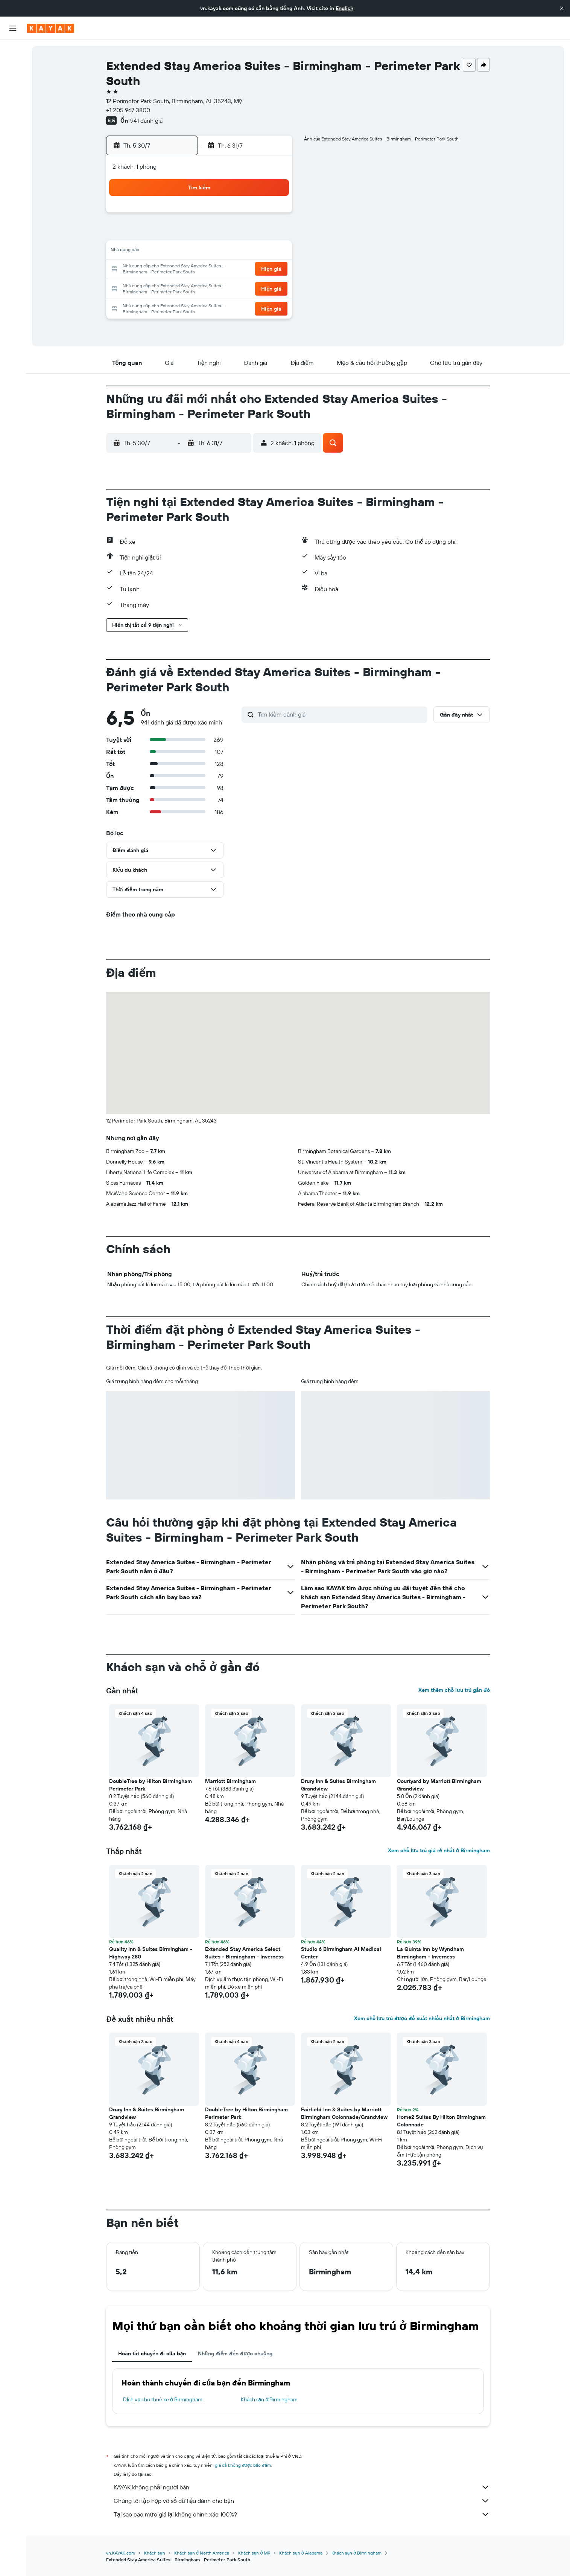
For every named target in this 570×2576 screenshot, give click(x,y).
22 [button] (200, 269)
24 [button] (236, 269)
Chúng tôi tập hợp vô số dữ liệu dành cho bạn (302, 2500)
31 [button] (236, 287)
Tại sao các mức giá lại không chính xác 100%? (302, 2514)
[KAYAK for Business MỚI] (13, 135)
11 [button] (254, 233)
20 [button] (164, 269)
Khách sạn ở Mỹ (254, 2553)
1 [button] (200, 215)
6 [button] (164, 233)
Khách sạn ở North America (201, 2553)
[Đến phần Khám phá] (13, 104)
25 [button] (254, 269)
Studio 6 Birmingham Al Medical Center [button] (341, 1953)
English (344, 8)
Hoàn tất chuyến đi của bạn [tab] (152, 2353)
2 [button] (218, 215)
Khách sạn (154, 2553)
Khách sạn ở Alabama (300, 2553)
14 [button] (182, 251)
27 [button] (164, 287)
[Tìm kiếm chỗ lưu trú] (13, 67)
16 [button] (218, 251)
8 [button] (200, 233)
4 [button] (254, 215)
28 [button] (182, 287)
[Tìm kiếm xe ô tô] (13, 82)
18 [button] (254, 251)
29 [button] (200, 287)
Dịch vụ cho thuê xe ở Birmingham (162, 2399)
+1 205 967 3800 (128, 110)
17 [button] (236, 251)
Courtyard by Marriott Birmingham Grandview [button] (439, 1785)
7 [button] (182, 233)
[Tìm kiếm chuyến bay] (13, 51)
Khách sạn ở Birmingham (269, 2399)
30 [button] (218, 287)
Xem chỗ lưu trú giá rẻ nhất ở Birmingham (439, 1850)
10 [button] (236, 233)
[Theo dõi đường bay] (13, 120)
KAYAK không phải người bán (302, 2487)
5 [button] (272, 215)
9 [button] (218, 233)
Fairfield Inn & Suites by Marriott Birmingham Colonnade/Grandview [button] (344, 2113)
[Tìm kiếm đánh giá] (340, 714)
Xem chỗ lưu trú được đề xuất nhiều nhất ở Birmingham (422, 2018)
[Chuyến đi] (13, 157)
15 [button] (200, 251)
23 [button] (218, 269)
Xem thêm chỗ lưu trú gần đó (454, 1690)
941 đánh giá (146, 120)
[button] (561, 8)
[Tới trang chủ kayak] (50, 28)
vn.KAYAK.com (120, 2553)
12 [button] (272, 233)
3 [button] (236, 215)
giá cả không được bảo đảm (243, 2465)
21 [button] (182, 269)
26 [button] (272, 269)
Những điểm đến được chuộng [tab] (235, 2353)
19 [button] (272, 251)
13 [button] (164, 251)
